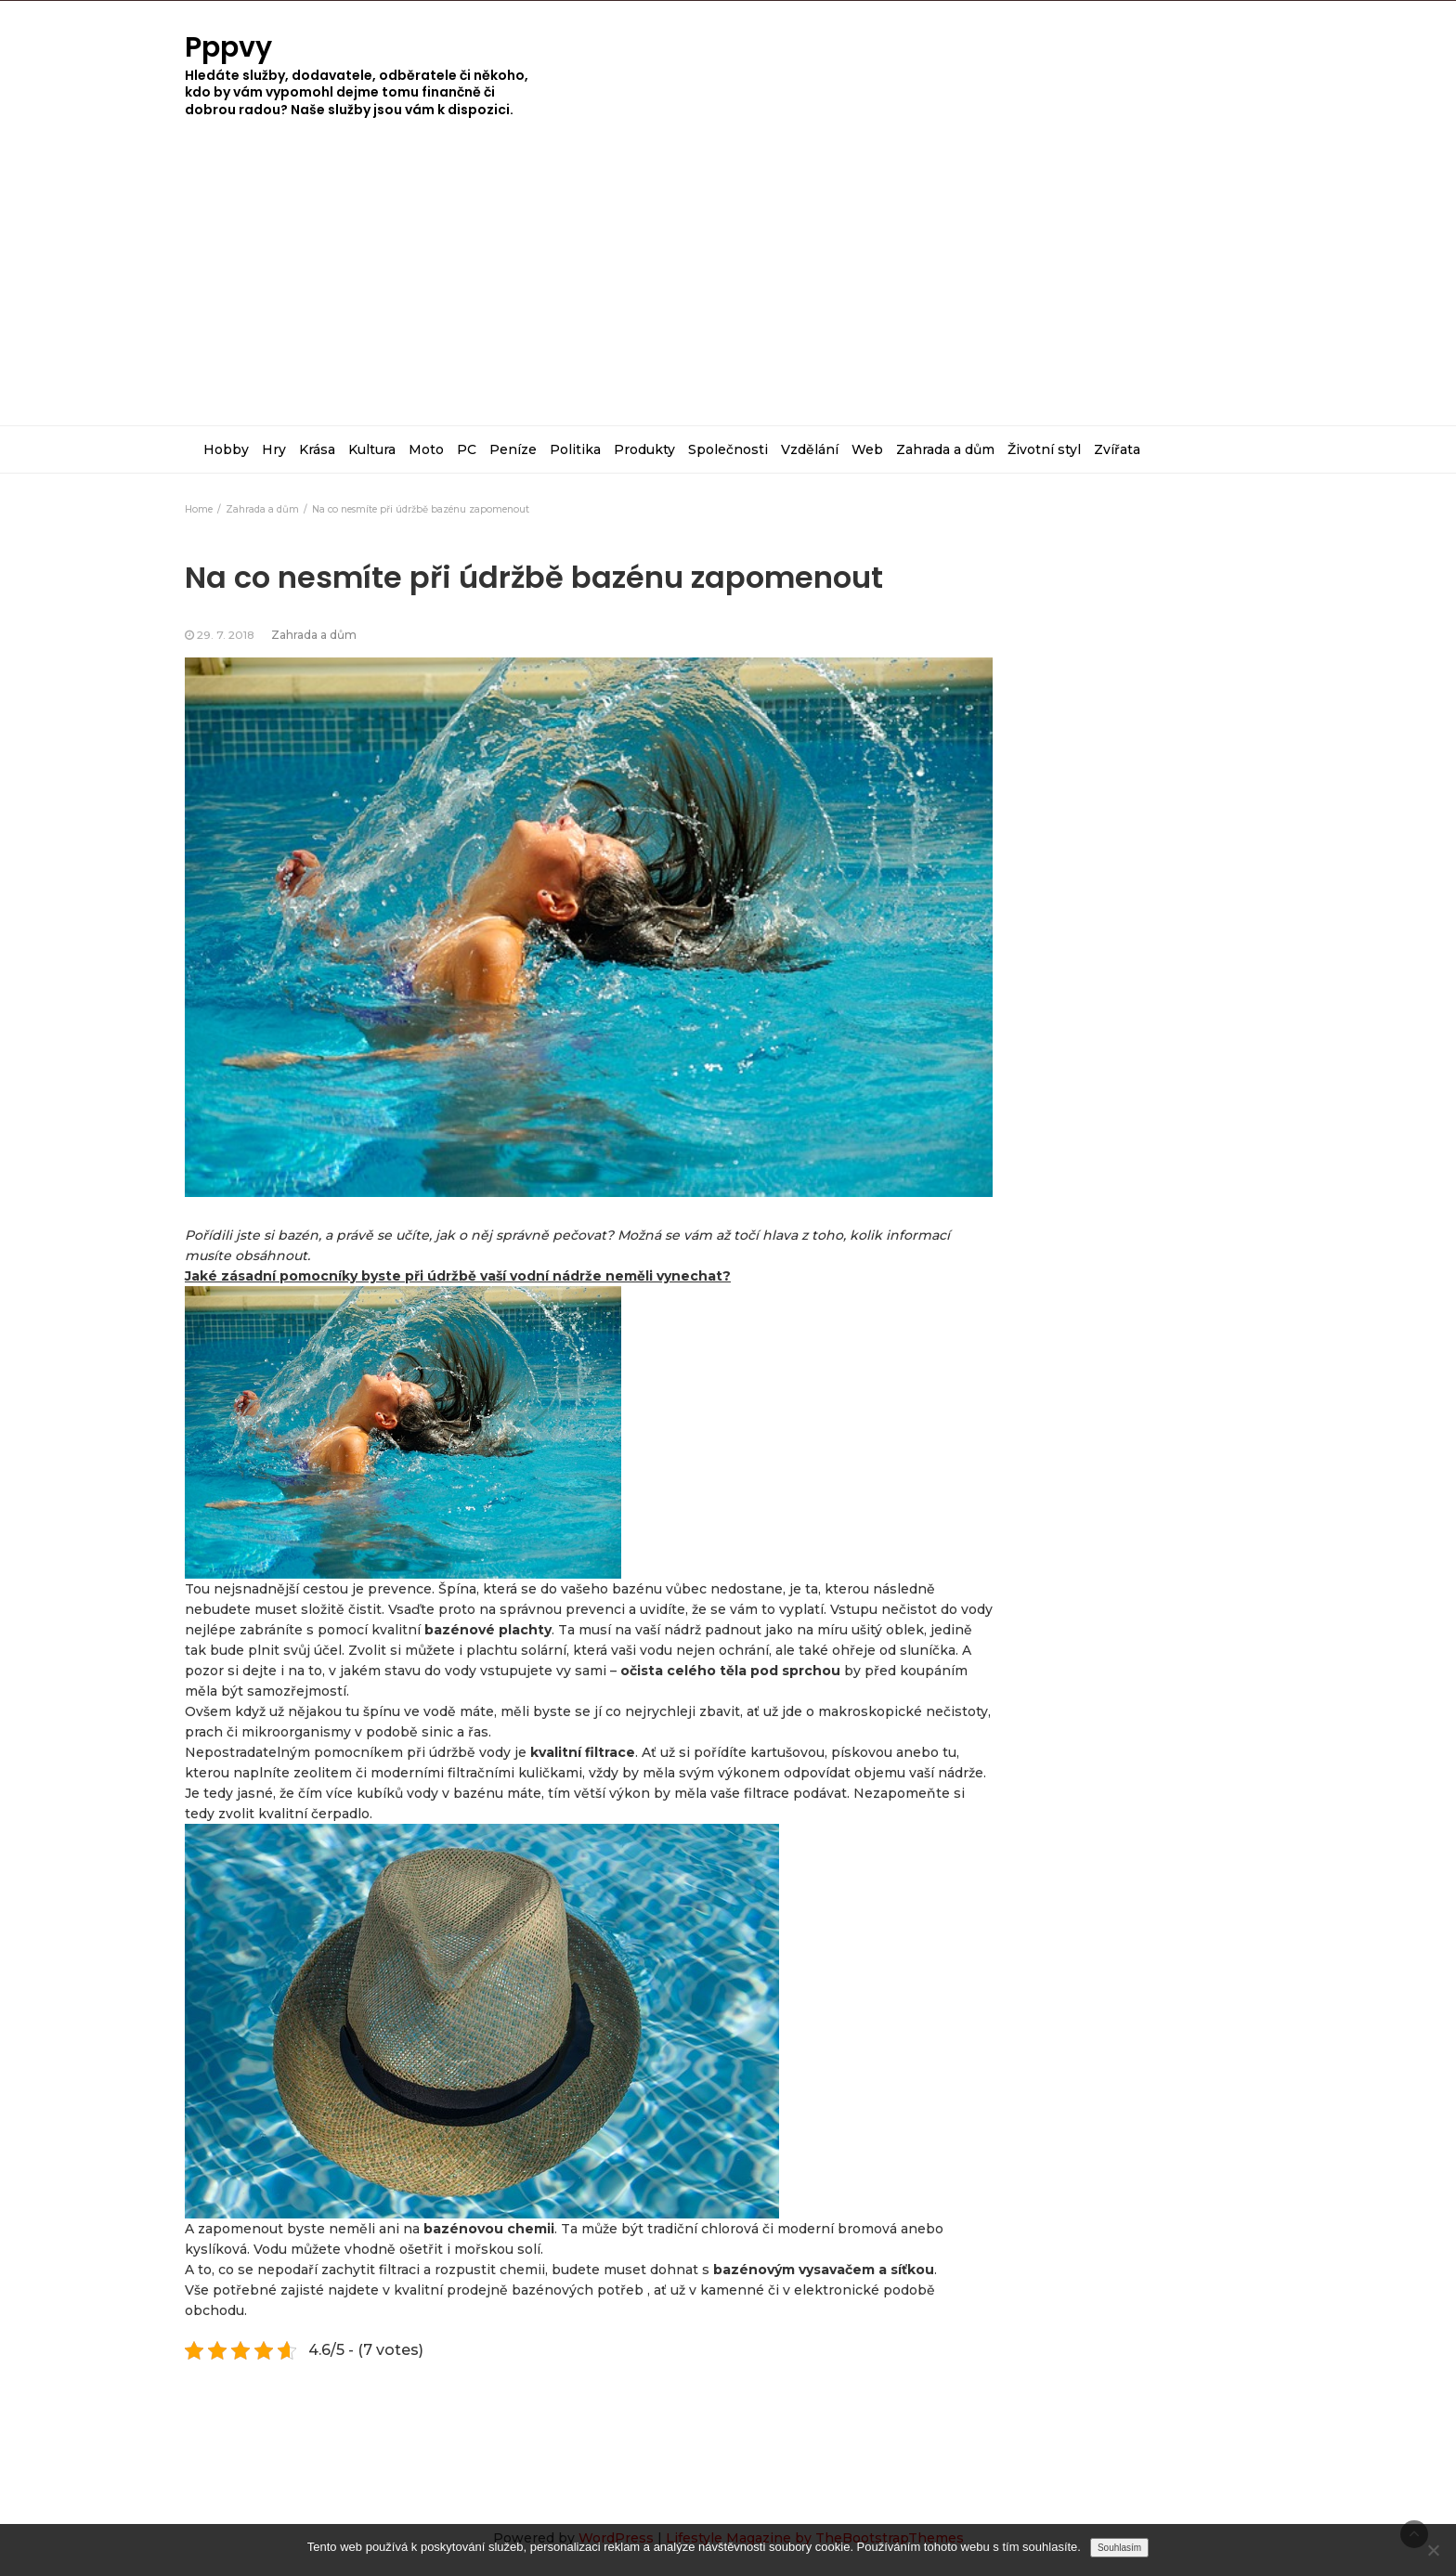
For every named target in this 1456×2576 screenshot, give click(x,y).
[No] (1433, 2550)
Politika (575, 449)
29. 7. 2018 (225, 635)
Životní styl (1044, 449)
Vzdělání (809, 449)
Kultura (372, 449)
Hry (274, 449)
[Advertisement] (728, 286)
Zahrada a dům (945, 449)
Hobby (226, 449)
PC (466, 449)
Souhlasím (1119, 2548)
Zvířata (1117, 449)
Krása (317, 449)
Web (867, 449)
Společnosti (728, 449)
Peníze (513, 449)
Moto (426, 449)
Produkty (644, 449)
